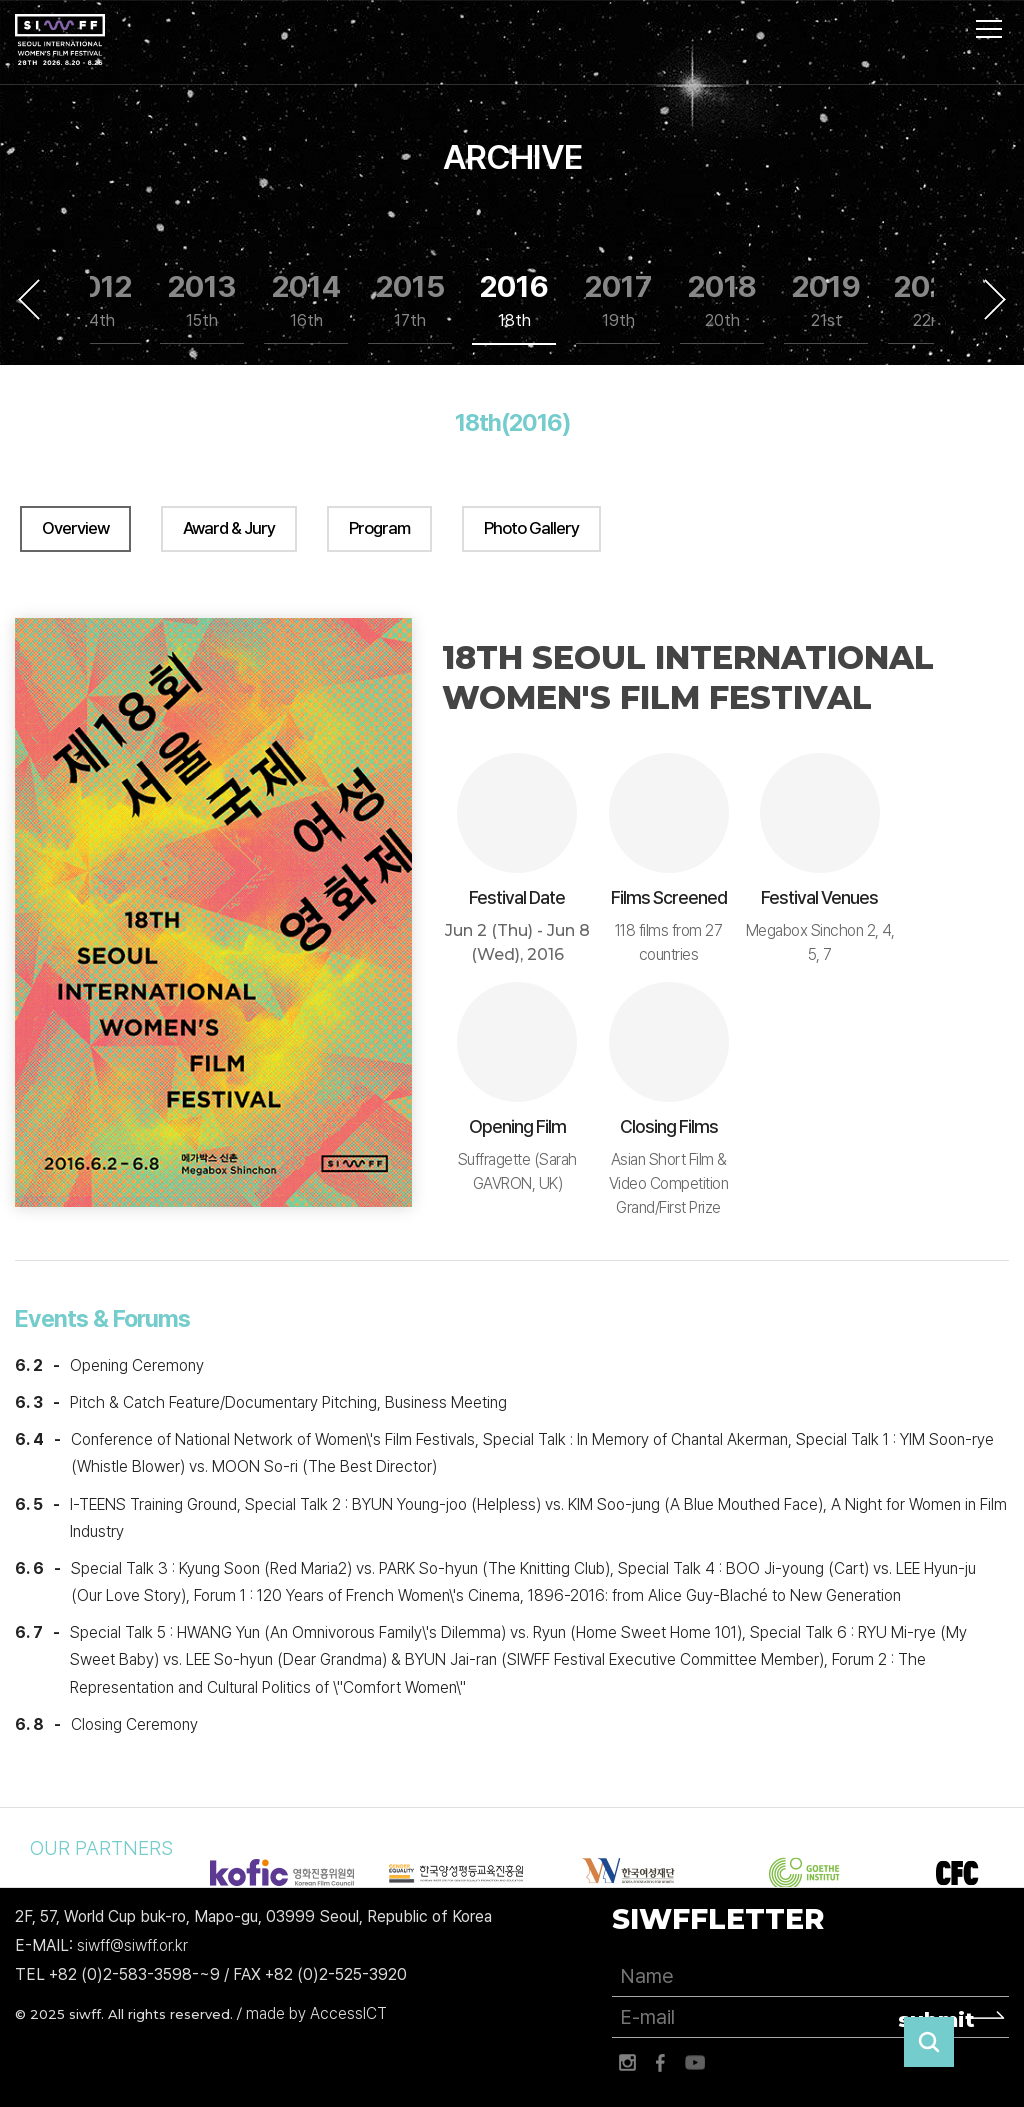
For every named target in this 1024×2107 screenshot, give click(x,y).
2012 (98, 300)
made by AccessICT (316, 2013)
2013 (202, 300)
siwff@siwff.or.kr (132, 1945)
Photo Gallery (531, 528)
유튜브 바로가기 (695, 2063)
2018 (722, 300)
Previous (29, 299)
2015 (410, 300)
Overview (75, 528)
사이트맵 (989, 29)
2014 (306, 300)
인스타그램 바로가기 (627, 2063)
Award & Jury (229, 528)
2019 (826, 300)
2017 (618, 300)
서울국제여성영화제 (60, 40)
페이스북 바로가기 (661, 2063)
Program (379, 528)
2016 (514, 300)
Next (995, 299)
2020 (930, 300)
